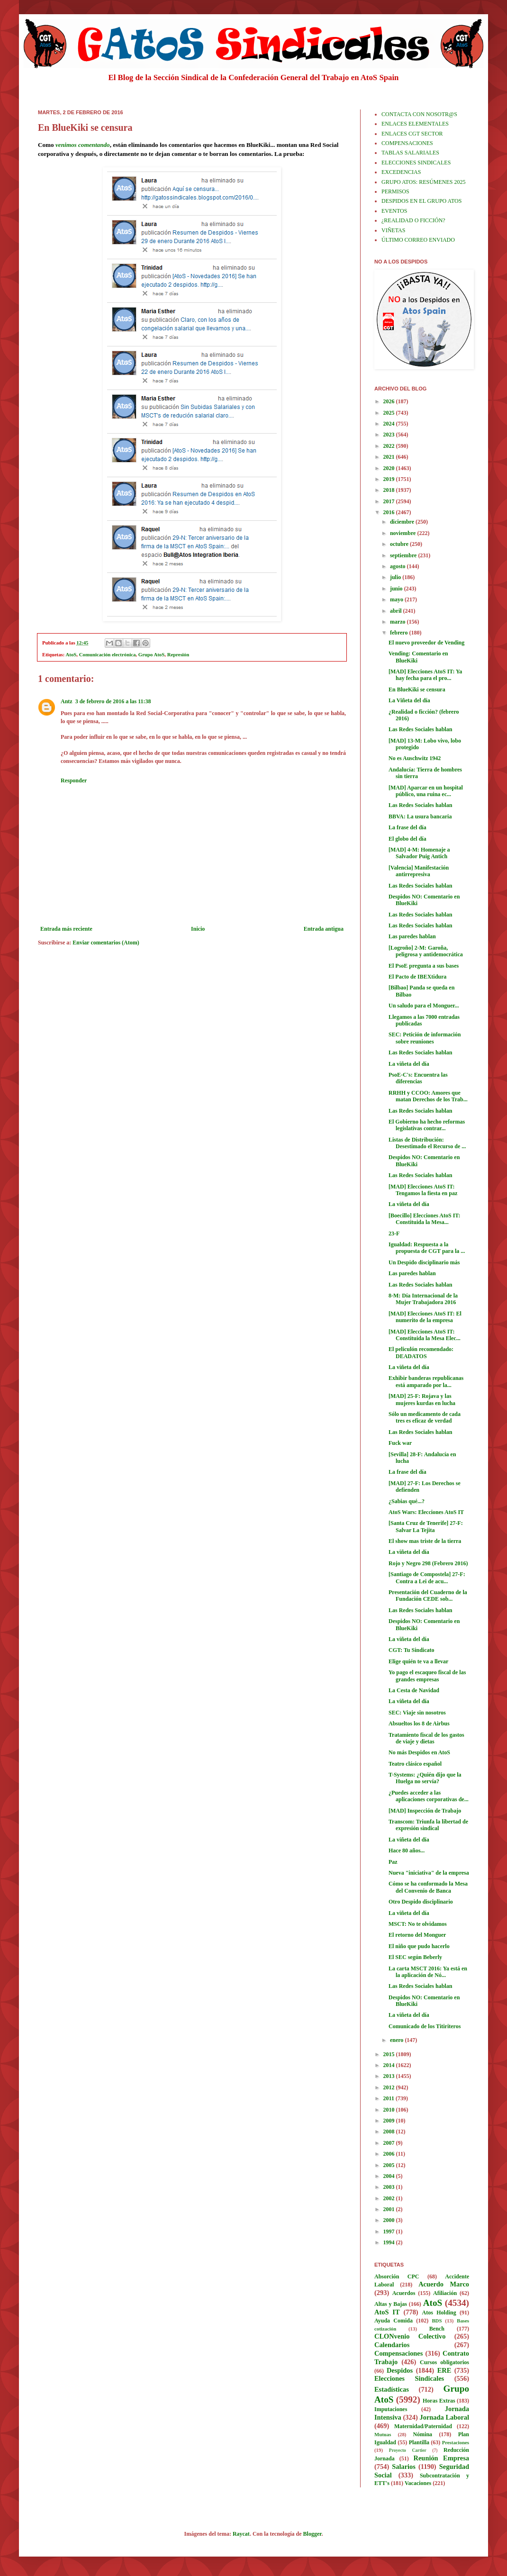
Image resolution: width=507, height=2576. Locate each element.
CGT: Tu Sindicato (411, 1650)
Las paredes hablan (412, 936)
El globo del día (407, 838)
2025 (389, 412)
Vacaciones (418, 2483)
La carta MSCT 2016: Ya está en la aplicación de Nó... (428, 1971)
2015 (389, 2054)
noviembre (403, 533)
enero (397, 2040)
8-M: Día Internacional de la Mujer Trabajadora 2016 (423, 1299)
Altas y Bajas (390, 2304)
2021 (389, 457)
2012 (389, 2087)
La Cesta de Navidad (414, 1690)
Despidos (400, 2370)
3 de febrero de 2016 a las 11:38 (113, 701)
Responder (74, 780)
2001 (389, 2209)
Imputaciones (390, 2409)
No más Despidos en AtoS (419, 1752)
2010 (389, 2109)
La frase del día (407, 827)
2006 (389, 2153)
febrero (399, 632)
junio (397, 588)
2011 (389, 2098)
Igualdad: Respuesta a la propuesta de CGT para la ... (427, 1247)
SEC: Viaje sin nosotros (417, 1712)
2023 (389, 434)
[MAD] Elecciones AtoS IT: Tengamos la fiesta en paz (423, 1190)
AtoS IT (387, 2312)
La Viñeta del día (409, 700)
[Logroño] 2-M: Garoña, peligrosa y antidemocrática (426, 951)
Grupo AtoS (151, 654)
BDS (437, 2320)
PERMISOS (395, 191)
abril (396, 611)
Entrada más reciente (66, 928)
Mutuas (382, 2434)
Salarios (404, 2466)
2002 (389, 2198)
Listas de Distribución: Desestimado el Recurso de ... (427, 1143)
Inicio (198, 928)
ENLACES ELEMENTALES (415, 123)
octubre (400, 544)
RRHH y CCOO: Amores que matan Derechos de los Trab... (428, 1096)
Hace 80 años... (407, 1850)
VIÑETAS (393, 230)
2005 (389, 2165)
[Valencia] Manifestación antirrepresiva (419, 871)
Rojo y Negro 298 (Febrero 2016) (428, 1563)
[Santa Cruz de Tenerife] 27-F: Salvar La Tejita (426, 1526)
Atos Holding (439, 2312)
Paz (393, 1862)
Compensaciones (398, 2353)
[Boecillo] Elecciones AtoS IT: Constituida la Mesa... (424, 1218)
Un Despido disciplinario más (424, 1262)
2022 (389, 446)
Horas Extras (439, 2400)
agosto (398, 566)
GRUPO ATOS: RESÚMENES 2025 (423, 182)
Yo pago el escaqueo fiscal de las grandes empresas (427, 1675)
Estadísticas (391, 2389)
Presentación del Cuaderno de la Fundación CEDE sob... (428, 1595)
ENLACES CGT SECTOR (412, 133)
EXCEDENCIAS (401, 172)
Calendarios (391, 2345)
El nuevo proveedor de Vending (426, 642)
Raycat (241, 2534)
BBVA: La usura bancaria (420, 816)
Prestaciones (455, 2442)
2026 (389, 401)
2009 (389, 2120)
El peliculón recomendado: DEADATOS (421, 1352)
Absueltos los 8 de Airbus (419, 1723)
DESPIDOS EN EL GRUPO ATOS (421, 201)
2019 (389, 479)
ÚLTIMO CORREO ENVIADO (418, 239)
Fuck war (400, 1443)
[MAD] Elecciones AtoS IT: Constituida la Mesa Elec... (425, 1335)
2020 (389, 468)
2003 (389, 2187)
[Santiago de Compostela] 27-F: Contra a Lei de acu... (427, 1577)
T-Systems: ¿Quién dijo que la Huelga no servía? (425, 1778)
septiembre (404, 555)
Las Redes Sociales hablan (420, 729)
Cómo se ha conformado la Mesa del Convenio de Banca (428, 1887)
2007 (389, 2143)
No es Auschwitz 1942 (415, 758)
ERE (444, 2370)
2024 (389, 423)
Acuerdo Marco (443, 2284)
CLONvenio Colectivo (409, 2336)
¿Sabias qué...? (407, 1501)
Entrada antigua (324, 928)
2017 (389, 501)
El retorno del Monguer (417, 1935)
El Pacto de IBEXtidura (417, 976)
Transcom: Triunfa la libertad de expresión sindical (428, 1825)
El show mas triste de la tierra (425, 1541)
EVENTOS (394, 211)
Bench (436, 2328)
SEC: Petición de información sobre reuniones (425, 1037)
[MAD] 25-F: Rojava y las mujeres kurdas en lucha (422, 1399)
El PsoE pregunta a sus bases (424, 965)
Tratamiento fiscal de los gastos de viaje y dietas (426, 1738)
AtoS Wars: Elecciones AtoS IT (426, 1512)
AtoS (71, 654)
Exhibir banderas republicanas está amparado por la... (426, 1381)
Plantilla (419, 2442)
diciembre (403, 521)
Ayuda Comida (393, 2320)
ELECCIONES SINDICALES (416, 162)
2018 (389, 490)
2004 (389, 2176)
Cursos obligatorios (444, 2362)
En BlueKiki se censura (417, 689)
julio (396, 577)
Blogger (312, 2534)
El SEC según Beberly (415, 1957)
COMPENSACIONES (407, 143)
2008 (389, 2131)
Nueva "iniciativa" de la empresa (429, 1872)
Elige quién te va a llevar (418, 1661)
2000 (389, 2220)
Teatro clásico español (415, 1763)
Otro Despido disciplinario (421, 1901)
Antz (66, 701)
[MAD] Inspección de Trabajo (425, 1810)
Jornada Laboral (444, 2417)
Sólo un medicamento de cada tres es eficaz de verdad (425, 1417)
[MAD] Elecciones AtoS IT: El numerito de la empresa (425, 1317)
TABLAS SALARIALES (410, 152)
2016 (389, 512)
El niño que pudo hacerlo (419, 1946)
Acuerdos (404, 2293)
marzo (398, 621)
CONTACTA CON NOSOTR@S (419, 114)
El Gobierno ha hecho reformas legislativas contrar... (427, 1125)
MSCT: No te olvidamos (418, 1924)
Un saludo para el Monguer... (424, 1005)
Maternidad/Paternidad (423, 2426)
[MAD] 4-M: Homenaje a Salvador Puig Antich (419, 853)
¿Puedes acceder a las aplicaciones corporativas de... (429, 1796)
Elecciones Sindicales (409, 2378)
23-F (394, 1233)
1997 (389, 2231)
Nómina (422, 2434)
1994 (389, 2242)
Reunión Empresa (441, 2458)
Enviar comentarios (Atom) (105, 942)
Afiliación (445, 2293)
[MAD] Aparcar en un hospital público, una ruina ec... (426, 791)
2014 (389, 2065)
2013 (389, 2076)
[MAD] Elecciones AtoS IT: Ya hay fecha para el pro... (425, 674)
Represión (178, 654)
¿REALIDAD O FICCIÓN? (413, 220)
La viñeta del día (409, 1064)
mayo (397, 599)
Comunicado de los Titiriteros (425, 2026)
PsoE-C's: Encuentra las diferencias (418, 1078)
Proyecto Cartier (407, 2450)
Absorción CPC (396, 2276)
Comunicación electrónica (107, 654)
